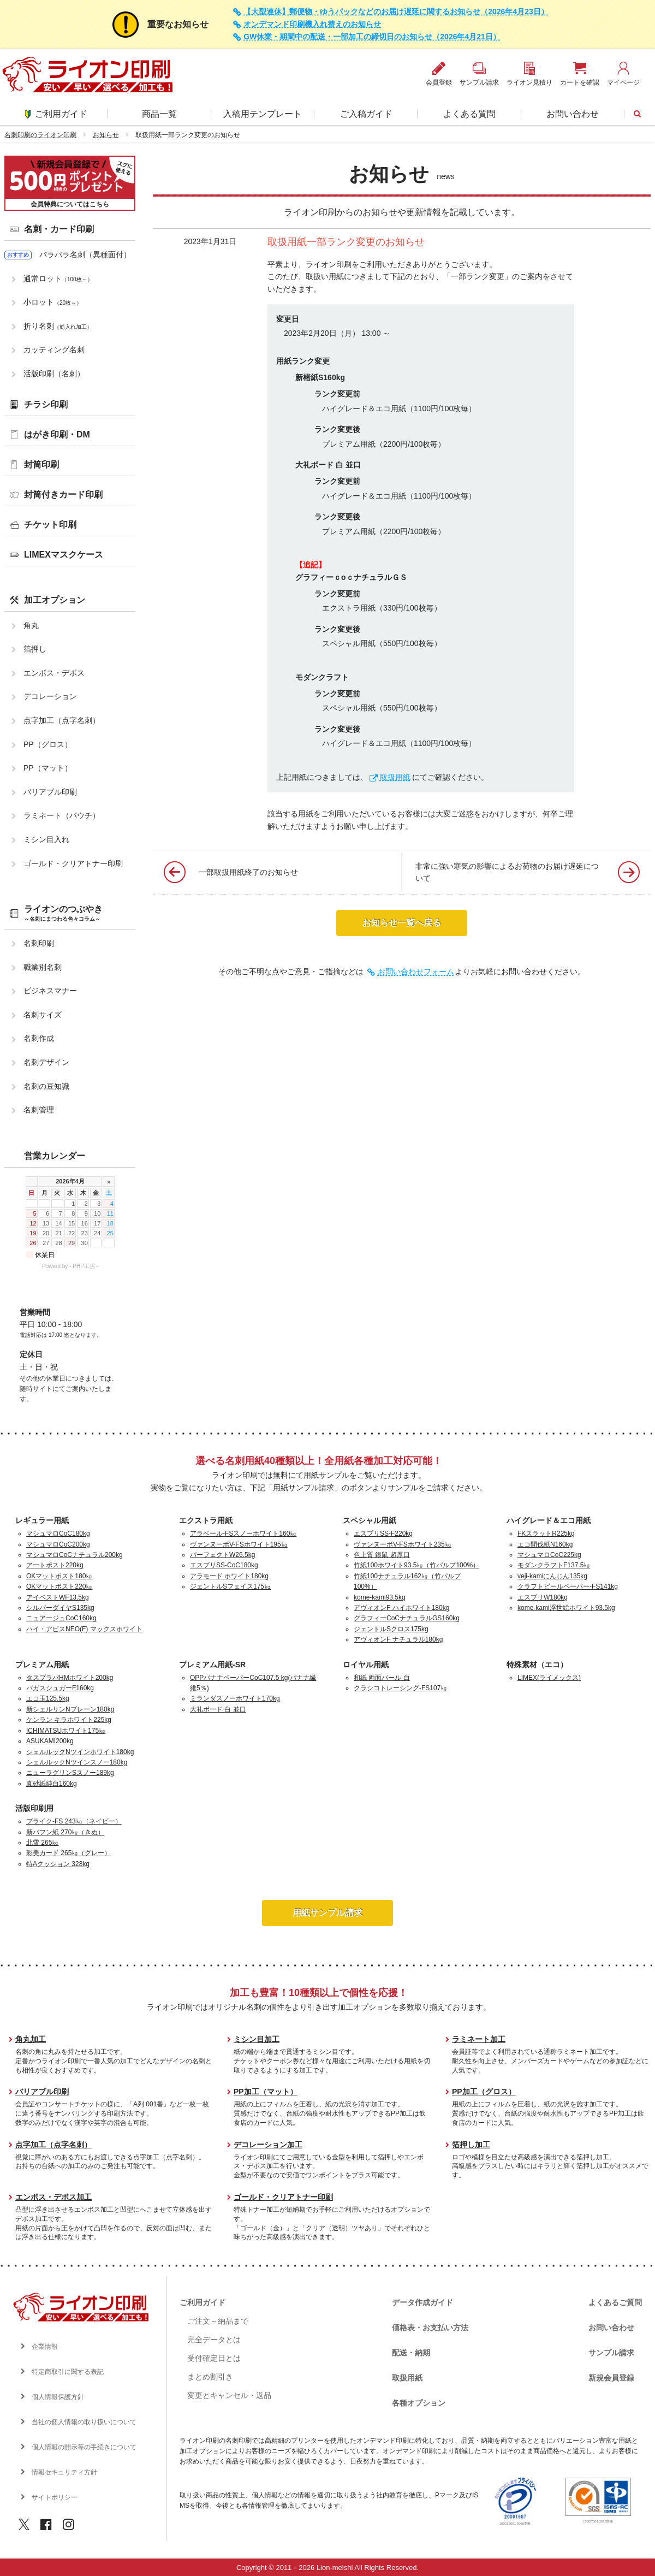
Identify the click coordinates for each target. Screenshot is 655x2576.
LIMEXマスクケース (63, 554)
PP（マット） (47, 767)
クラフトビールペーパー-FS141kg (567, 1586)
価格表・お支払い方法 (430, 2327)
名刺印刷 (38, 943)
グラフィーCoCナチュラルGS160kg (407, 1618)
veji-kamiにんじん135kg (552, 1576)
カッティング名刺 (54, 349)
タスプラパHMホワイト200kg (69, 1677)
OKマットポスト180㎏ (59, 1576)
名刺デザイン (46, 1062)
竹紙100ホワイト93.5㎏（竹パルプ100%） (416, 1565)
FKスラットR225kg (546, 1533)
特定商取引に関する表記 (68, 2372)
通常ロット (58, 278)
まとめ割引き (210, 2376)
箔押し (34, 648)
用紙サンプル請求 (327, 1912)
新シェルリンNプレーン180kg (70, 1709)
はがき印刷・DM (57, 434)
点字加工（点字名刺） (61, 720)
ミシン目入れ (46, 839)
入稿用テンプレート (262, 114)
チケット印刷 (50, 524)
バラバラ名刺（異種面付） (85, 254)
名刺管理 (38, 1109)
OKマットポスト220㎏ (59, 1586)
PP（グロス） (47, 744)
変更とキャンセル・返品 (229, 2395)
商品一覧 (159, 114)
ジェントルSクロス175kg (391, 1629)
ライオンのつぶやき (63, 913)
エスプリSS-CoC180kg (224, 1565)
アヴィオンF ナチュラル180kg (398, 1639)
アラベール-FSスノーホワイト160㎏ (243, 1533)
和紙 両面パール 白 (382, 1677)
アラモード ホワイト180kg (229, 1576)
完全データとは (214, 2339)
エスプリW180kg (542, 1597)
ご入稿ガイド (366, 114)
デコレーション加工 (268, 2144)
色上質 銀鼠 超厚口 (382, 1555)
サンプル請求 (611, 2352)
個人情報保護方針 (58, 2397)
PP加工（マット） (265, 2091)
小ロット (52, 302)
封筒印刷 (41, 464)
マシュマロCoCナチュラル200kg (74, 1555)
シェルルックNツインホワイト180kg (80, 1752)
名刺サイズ (42, 1014)
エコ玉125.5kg (47, 1698)
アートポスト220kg (55, 1565)
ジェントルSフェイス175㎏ (230, 1586)
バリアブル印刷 (50, 791)
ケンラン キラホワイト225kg (68, 1720)
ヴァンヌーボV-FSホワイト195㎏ (239, 1544)
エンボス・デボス (54, 672)
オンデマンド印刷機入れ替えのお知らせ (312, 24)
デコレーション (50, 696)
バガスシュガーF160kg (60, 1688)
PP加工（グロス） (484, 2091)
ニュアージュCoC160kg (61, 1618)
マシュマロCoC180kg (58, 1533)
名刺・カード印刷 (59, 229)
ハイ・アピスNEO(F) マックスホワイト (84, 1629)
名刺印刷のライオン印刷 (40, 135)
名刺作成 (38, 1038)
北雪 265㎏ (42, 1842)
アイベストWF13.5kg (57, 1597)
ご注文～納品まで (217, 2321)
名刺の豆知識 (46, 1086)
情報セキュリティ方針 (64, 2472)
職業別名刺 (42, 967)
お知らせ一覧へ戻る (401, 922)
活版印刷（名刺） (54, 373)
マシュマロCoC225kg (549, 1555)
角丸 (31, 625)
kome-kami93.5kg (380, 1597)
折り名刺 (57, 326)
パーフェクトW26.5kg (222, 1555)
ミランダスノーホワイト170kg (235, 1698)
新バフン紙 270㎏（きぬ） (65, 1832)
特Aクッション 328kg (58, 1864)
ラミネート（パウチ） (61, 815)
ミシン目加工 (256, 2039)
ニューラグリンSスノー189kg (70, 1772)
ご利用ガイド (56, 114)
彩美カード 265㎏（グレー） (68, 1853)
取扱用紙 (407, 2377)
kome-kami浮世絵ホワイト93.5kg (566, 1608)
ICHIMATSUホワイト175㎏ (65, 1730)
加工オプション (54, 600)
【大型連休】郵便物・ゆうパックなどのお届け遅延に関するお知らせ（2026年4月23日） (396, 12)
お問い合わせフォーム (416, 972)
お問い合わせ (572, 114)
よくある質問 (469, 114)
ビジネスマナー (50, 990)
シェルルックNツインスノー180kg (76, 1762)
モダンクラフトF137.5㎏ (553, 1565)
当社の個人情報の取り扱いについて (84, 2422)
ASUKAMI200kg (50, 1741)
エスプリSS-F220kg (383, 1533)
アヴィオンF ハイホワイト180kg (401, 1608)
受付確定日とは (214, 2358)
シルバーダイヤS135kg (60, 1608)
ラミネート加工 (478, 2039)
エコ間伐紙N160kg (545, 1544)
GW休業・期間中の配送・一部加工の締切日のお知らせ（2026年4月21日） (372, 37)
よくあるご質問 (615, 2302)
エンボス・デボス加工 (53, 2197)
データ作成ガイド (422, 2302)
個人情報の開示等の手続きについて (84, 2447)
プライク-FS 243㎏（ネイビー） (74, 1821)
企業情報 (45, 2346)
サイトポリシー (55, 2497)
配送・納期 (411, 2352)
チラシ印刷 (46, 404)
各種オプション (418, 2403)
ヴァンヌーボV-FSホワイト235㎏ (402, 1544)
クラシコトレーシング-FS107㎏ (400, 1688)
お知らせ (106, 135)
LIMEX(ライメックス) (549, 1677)
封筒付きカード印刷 (63, 494)
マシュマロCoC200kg (58, 1544)
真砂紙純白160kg (51, 1783)
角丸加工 (30, 2039)
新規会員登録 (611, 2377)
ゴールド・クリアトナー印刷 (73, 863)
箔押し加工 (471, 2144)
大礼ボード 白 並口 (218, 1709)
